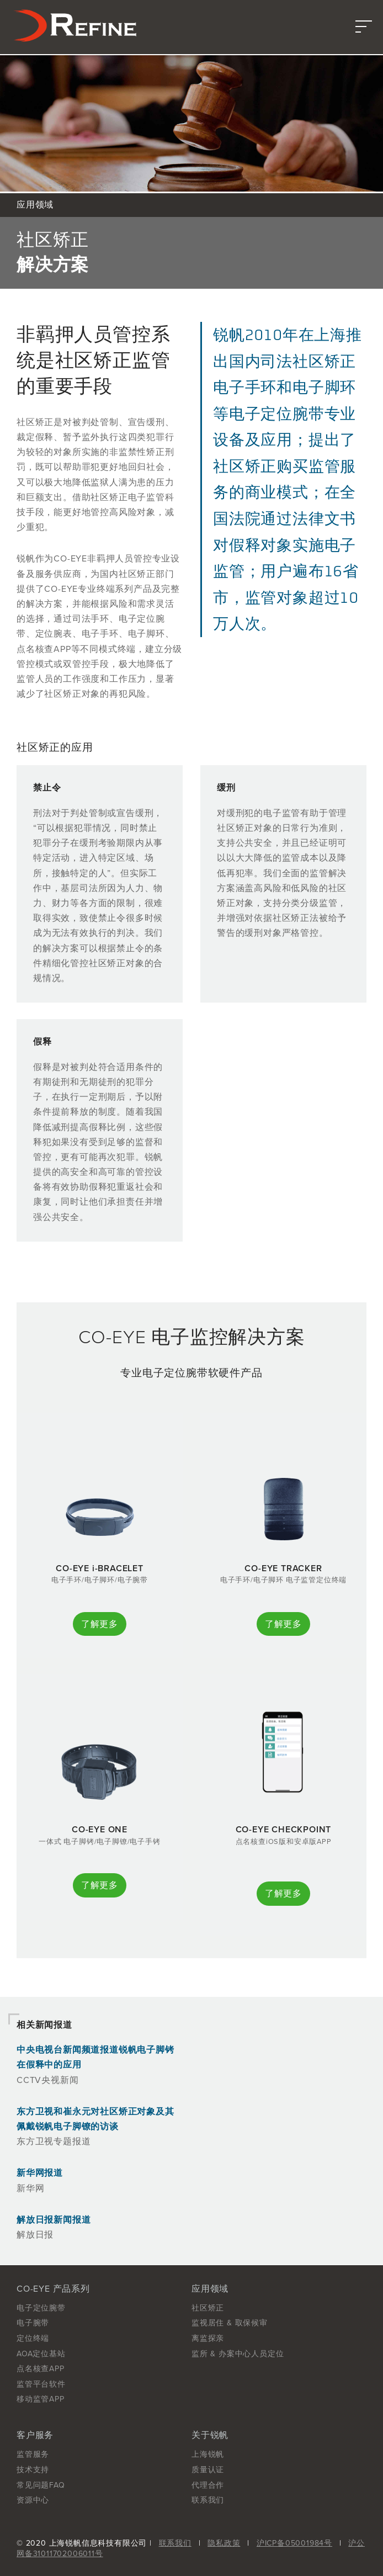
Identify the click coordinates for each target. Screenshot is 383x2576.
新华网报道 (40, 2173)
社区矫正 (208, 2308)
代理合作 (208, 2485)
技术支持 (33, 2469)
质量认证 (208, 2469)
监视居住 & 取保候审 (230, 2323)
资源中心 (33, 2500)
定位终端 (33, 2338)
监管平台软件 (41, 2384)
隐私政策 (224, 2543)
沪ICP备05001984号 (294, 2543)
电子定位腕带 (41, 2308)
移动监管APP (41, 2399)
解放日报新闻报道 (54, 2219)
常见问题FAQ (41, 2485)
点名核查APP (41, 2368)
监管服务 (33, 2454)
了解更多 (99, 1624)
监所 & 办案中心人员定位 (238, 2353)
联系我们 (208, 2500)
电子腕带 (33, 2323)
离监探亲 (208, 2338)
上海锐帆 (208, 2454)
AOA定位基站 (41, 2353)
